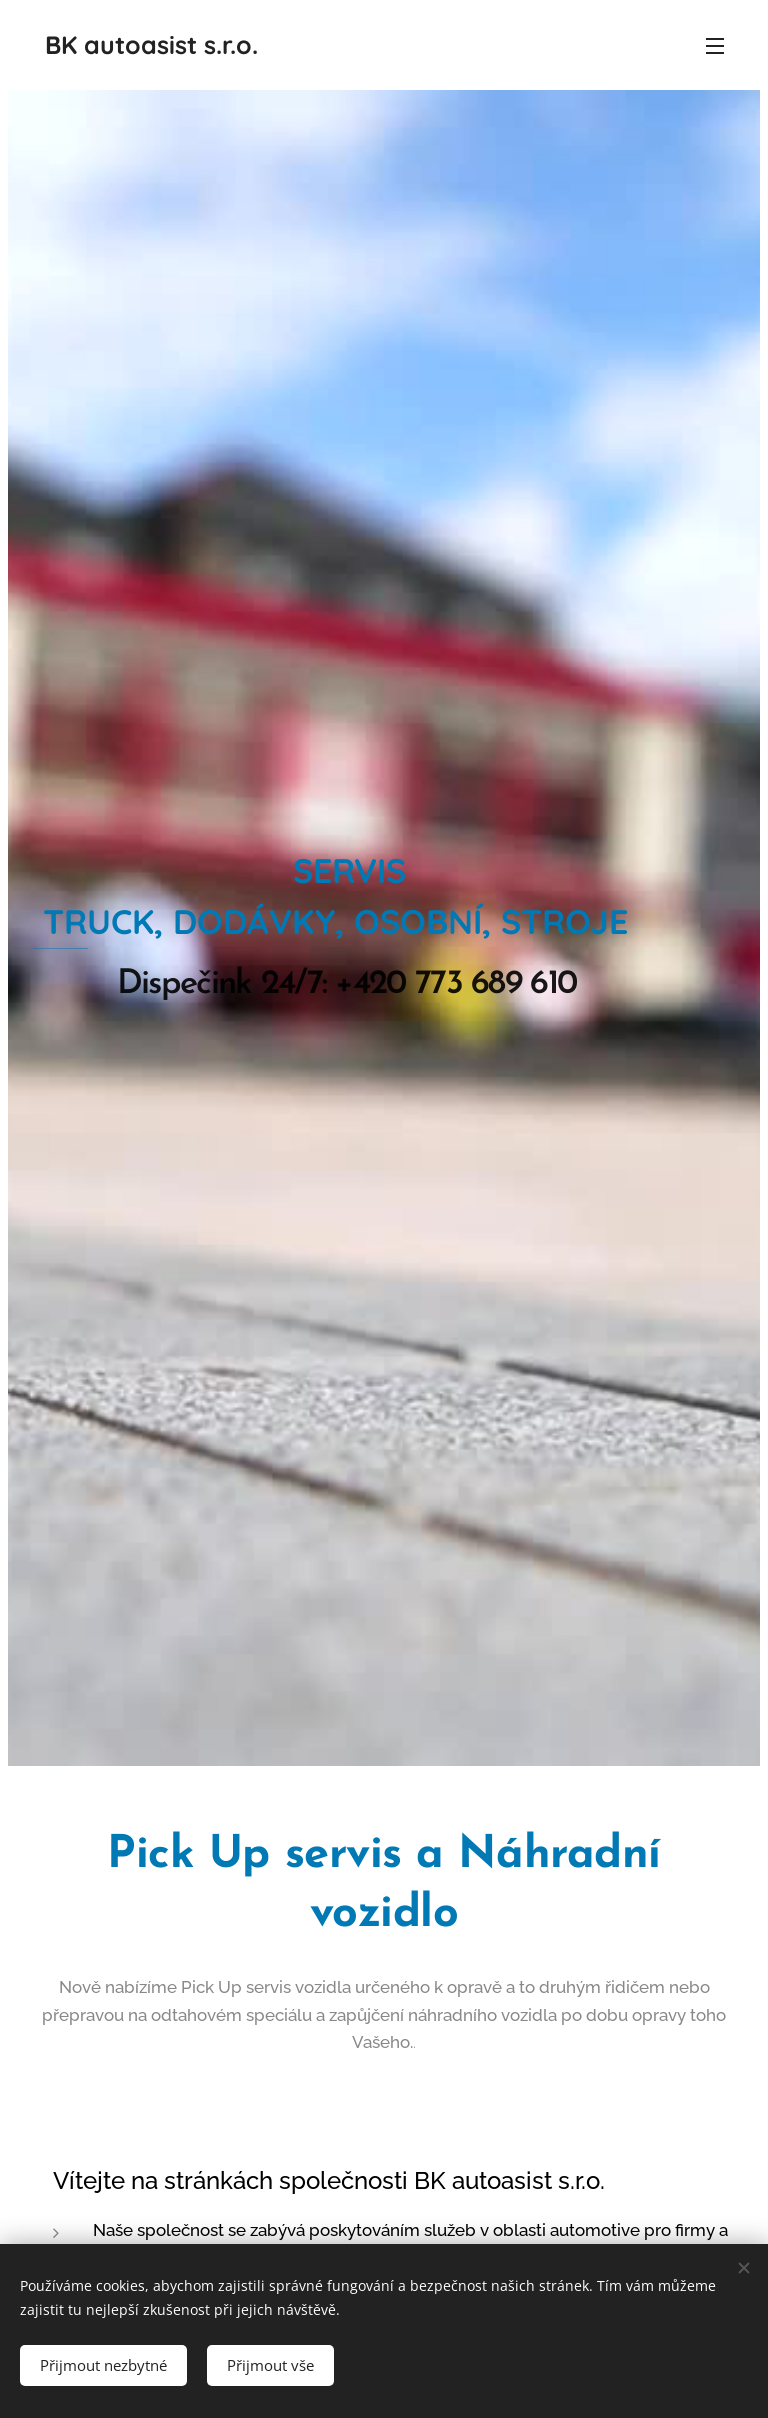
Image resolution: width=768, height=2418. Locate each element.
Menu (715, 46)
